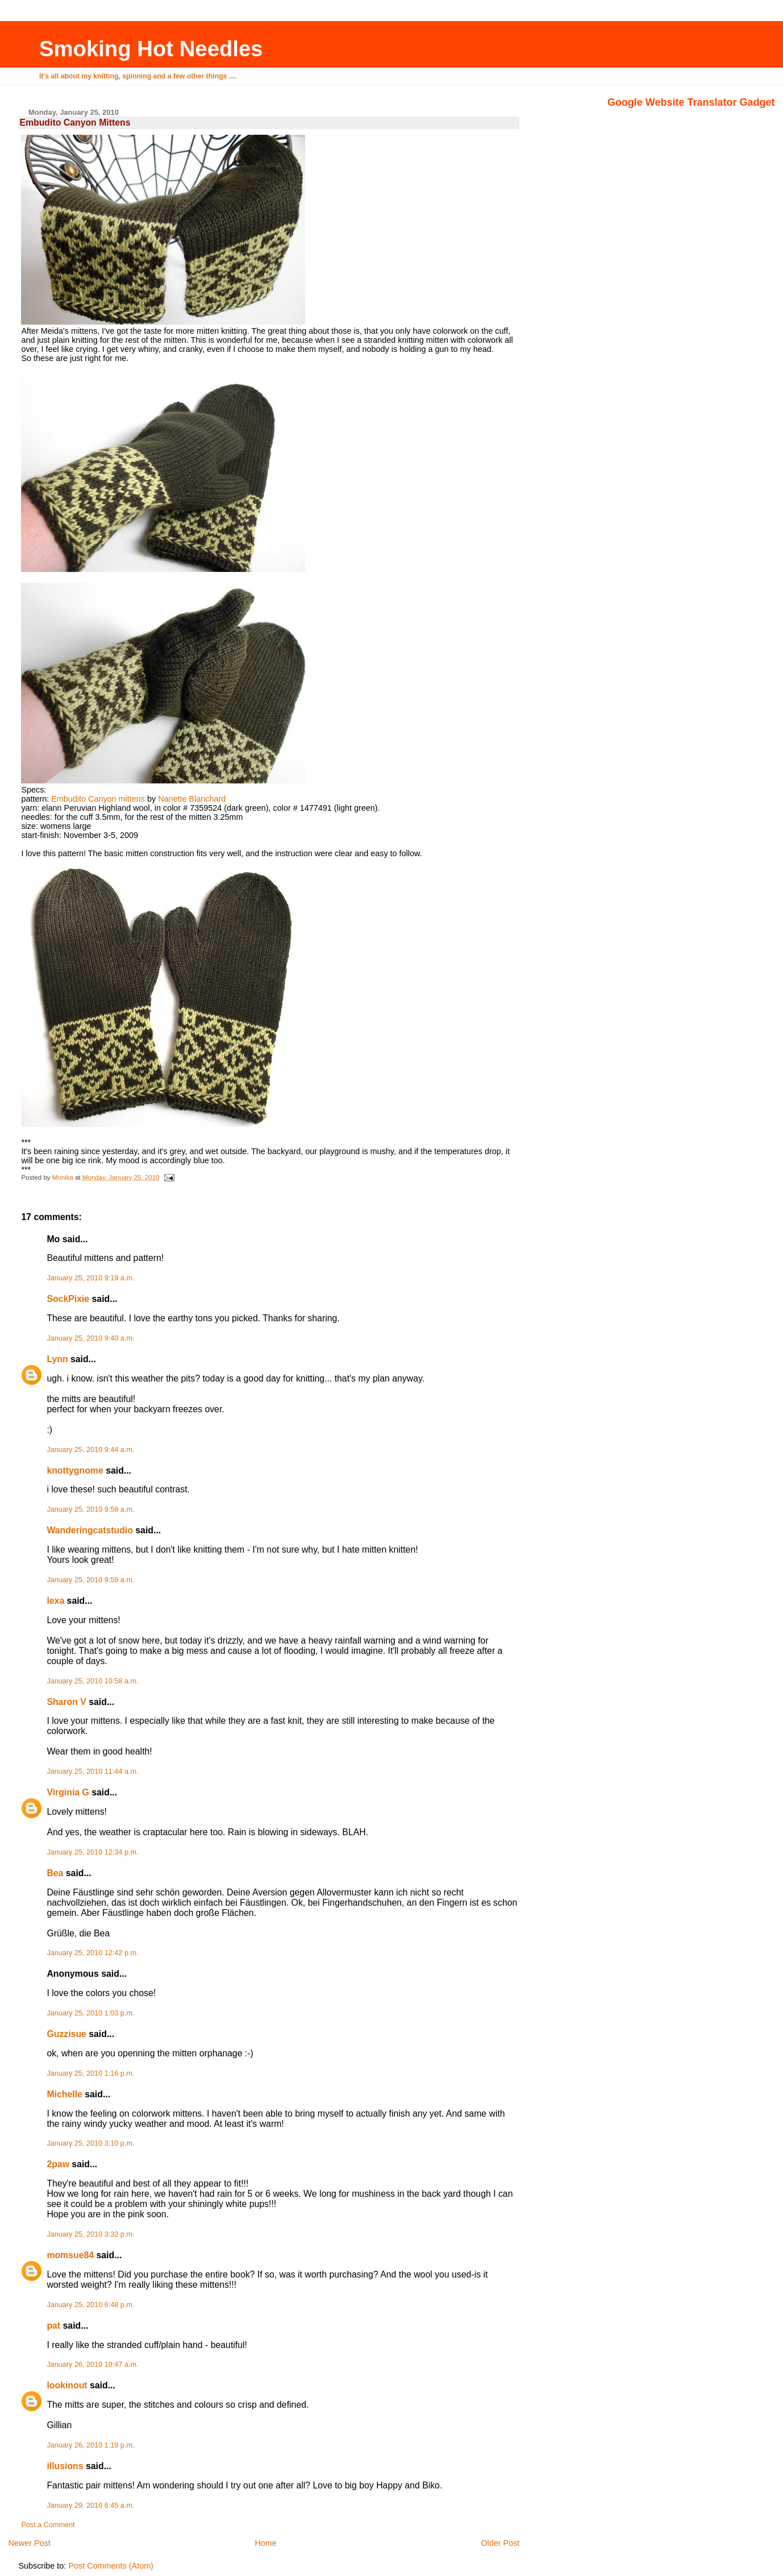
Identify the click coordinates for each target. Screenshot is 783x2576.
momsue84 (70, 2255)
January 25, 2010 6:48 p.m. (90, 2305)
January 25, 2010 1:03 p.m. (90, 2013)
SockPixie (68, 1299)
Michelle (64, 2094)
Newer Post (29, 2543)
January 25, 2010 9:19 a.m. (90, 1278)
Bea (55, 1873)
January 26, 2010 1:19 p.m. (90, 2445)
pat (53, 2325)
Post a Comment (47, 2525)
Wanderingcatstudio (90, 1530)
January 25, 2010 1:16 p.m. (90, 2073)
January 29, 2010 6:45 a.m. (90, 2505)
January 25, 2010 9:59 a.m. (90, 1580)
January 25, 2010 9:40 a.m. (90, 1338)
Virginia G (68, 1792)
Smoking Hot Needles (151, 48)
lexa (55, 1601)
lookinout (67, 2385)
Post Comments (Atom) (110, 2565)
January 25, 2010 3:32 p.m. (90, 2234)
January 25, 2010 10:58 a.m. (92, 1681)
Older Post (500, 2543)
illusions (65, 2466)
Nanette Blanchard (192, 798)
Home (265, 2543)
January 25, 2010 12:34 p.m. (92, 1852)
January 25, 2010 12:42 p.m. (92, 1953)
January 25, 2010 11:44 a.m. (92, 1772)
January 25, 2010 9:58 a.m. (90, 1509)
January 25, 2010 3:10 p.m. (90, 2143)
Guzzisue (66, 2034)
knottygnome (75, 1470)
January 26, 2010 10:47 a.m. (92, 2364)
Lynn (57, 1359)
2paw (58, 2164)
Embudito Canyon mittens (98, 798)
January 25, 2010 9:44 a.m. (90, 1450)
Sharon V (66, 1702)
